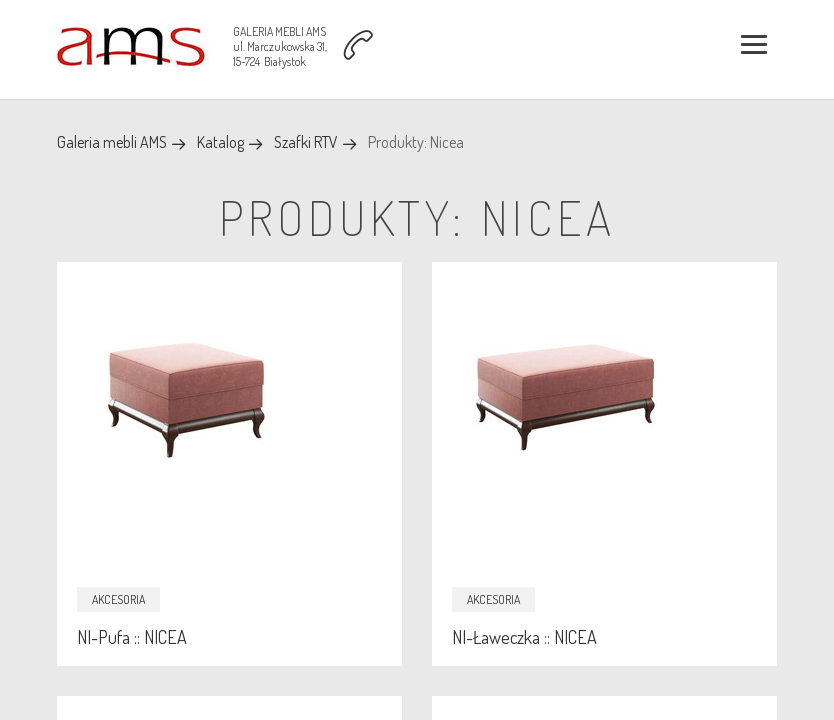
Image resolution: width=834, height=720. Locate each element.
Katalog (220, 142)
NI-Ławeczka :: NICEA (524, 637)
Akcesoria (118, 599)
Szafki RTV (306, 142)
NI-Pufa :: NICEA (132, 637)
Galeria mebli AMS (112, 142)
